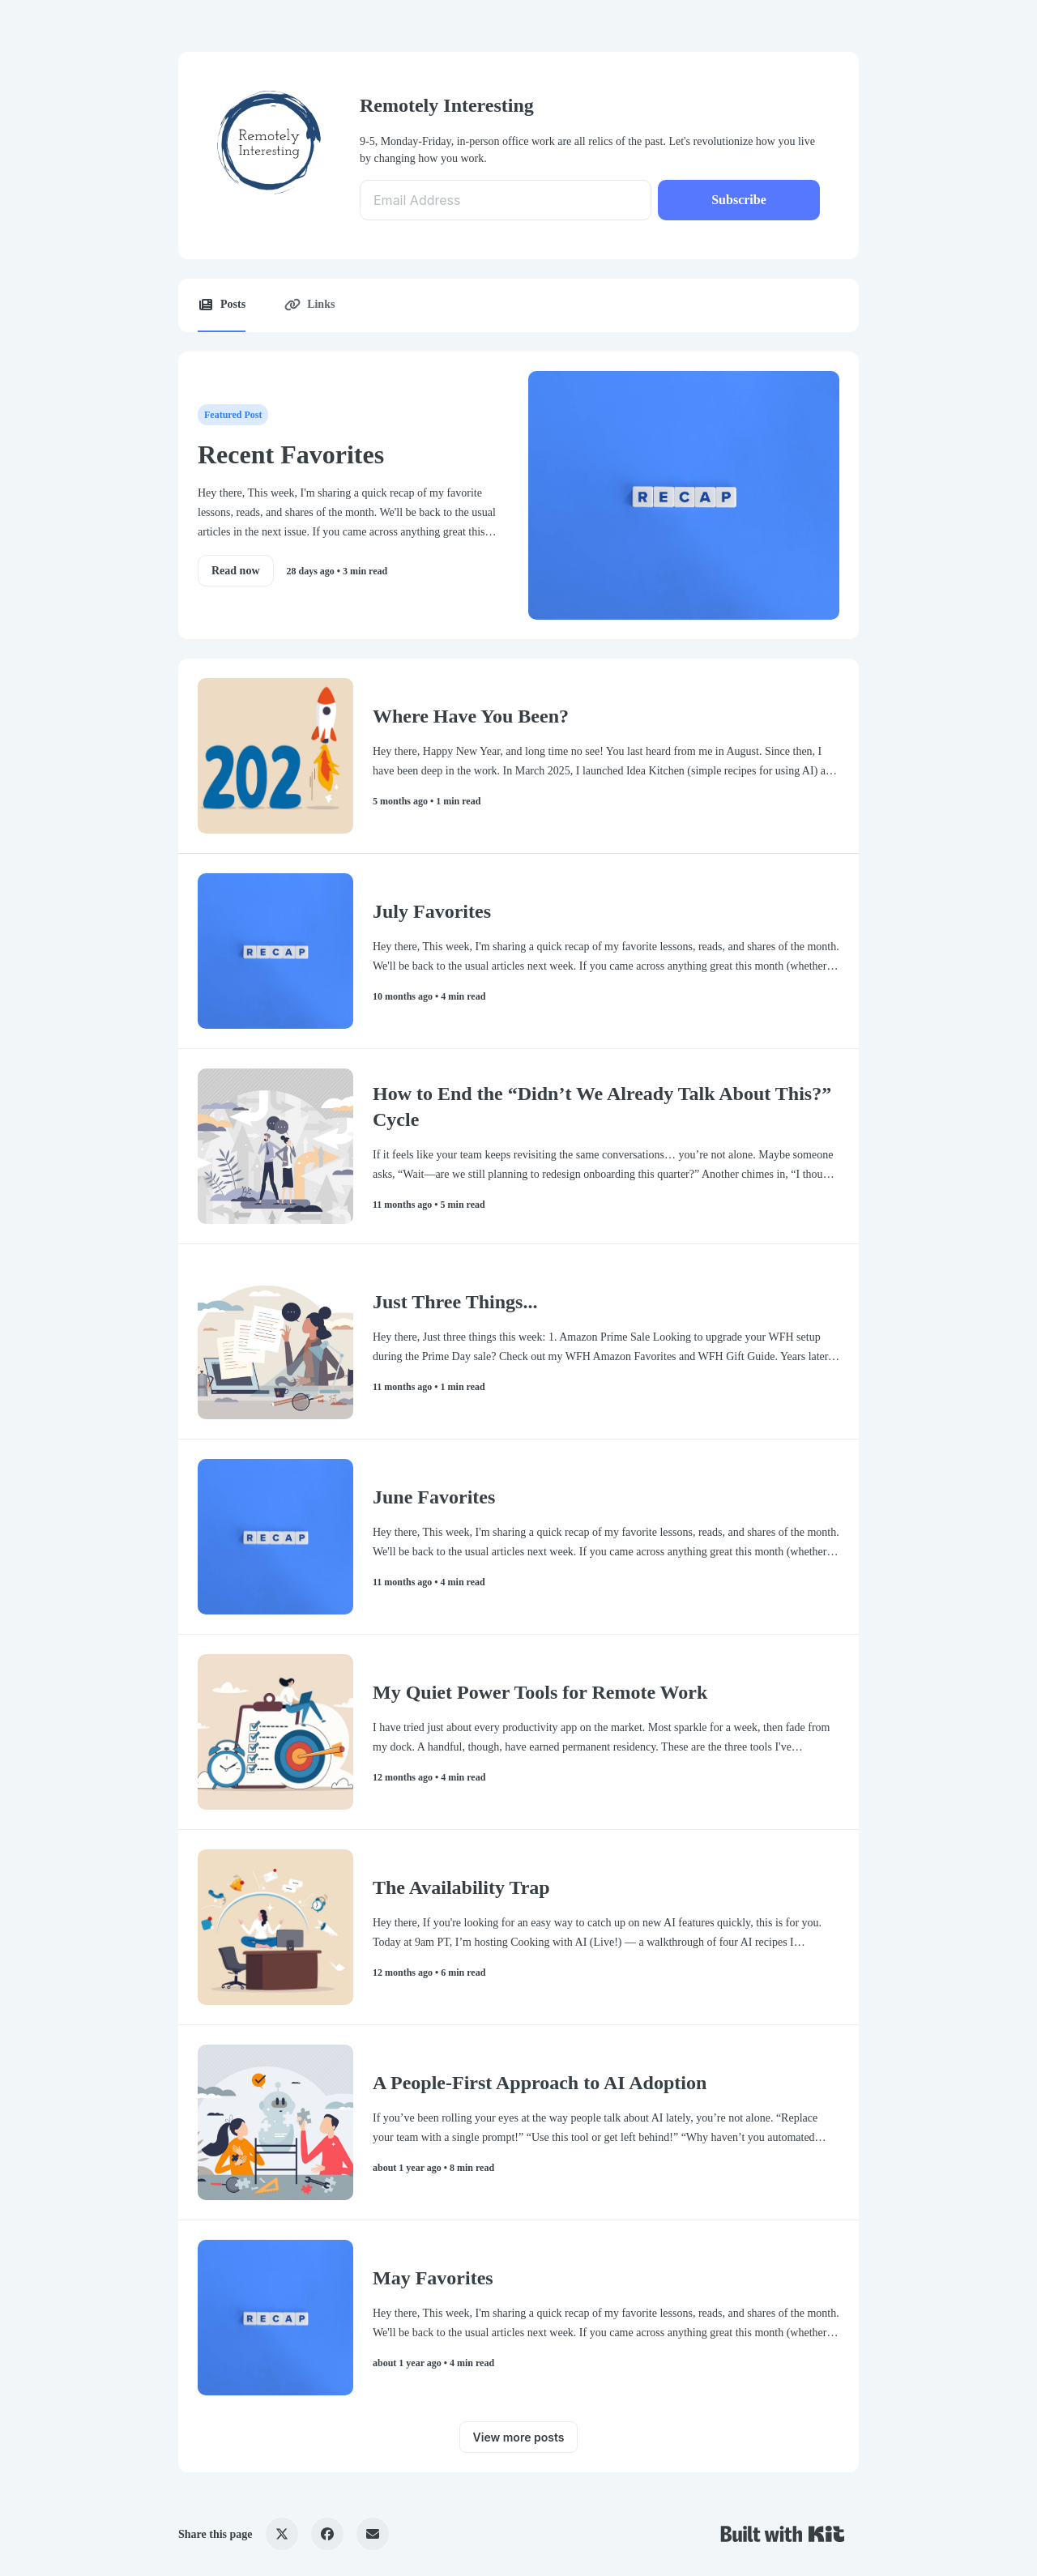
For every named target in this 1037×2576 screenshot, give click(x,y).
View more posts (519, 2437)
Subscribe (738, 200)
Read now (235, 571)
